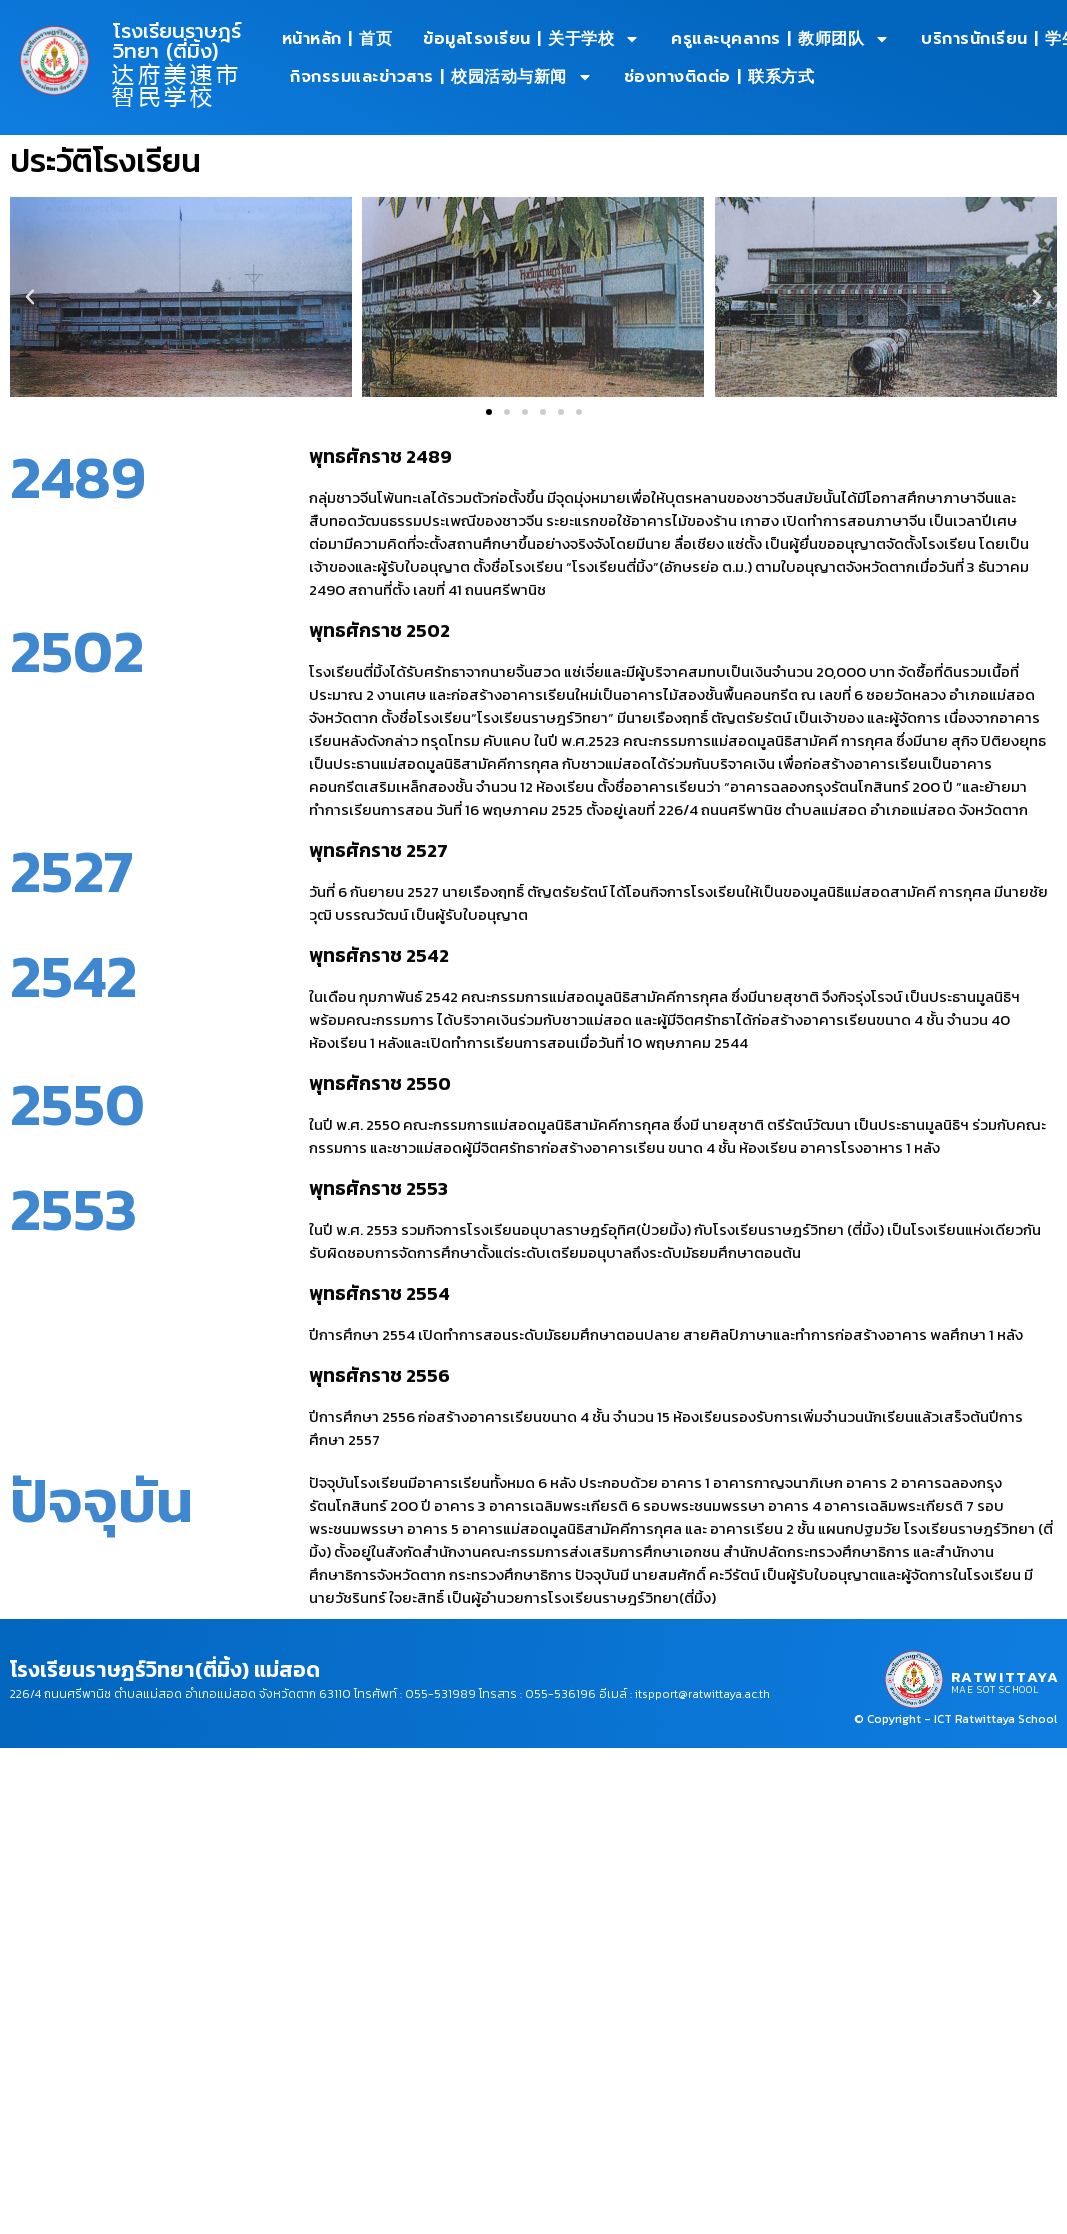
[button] (30, 297)
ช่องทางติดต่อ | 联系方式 (719, 77)
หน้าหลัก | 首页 (337, 39)
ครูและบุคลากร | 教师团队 (780, 39)
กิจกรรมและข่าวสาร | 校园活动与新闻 (441, 77)
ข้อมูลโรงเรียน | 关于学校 (531, 39)
